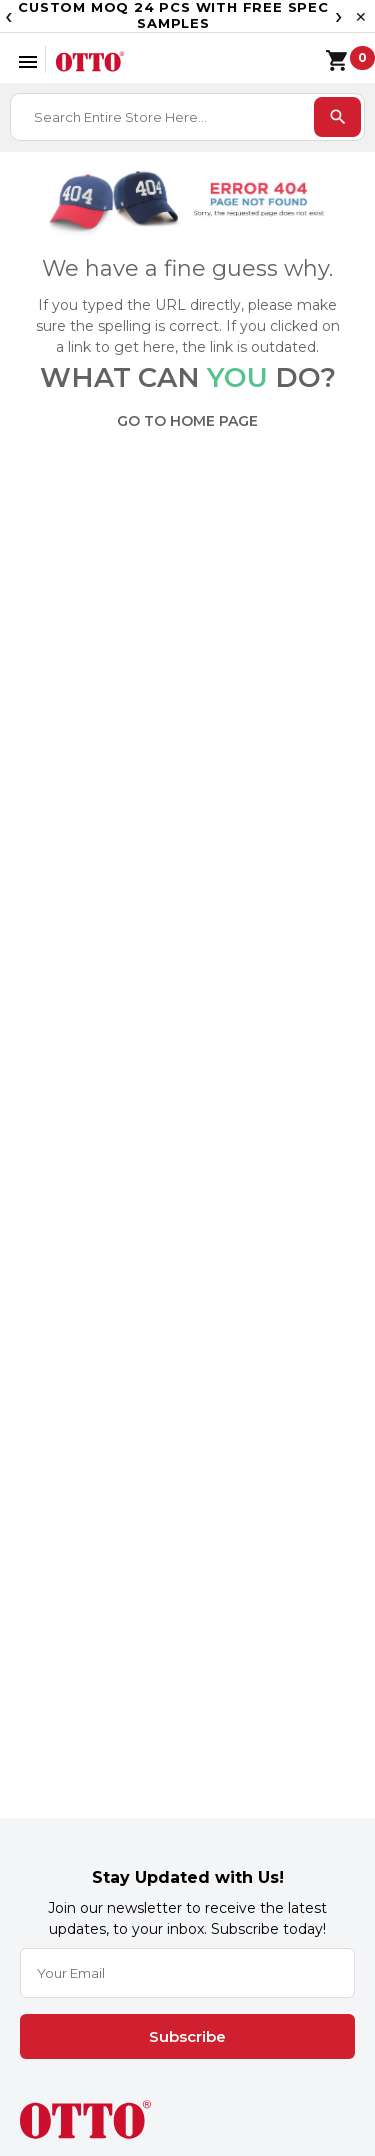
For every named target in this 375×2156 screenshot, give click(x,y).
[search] (337, 117)
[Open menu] (28, 59)
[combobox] (164, 117)
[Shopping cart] (327, 58)
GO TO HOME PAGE (187, 421)
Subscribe (187, 2036)
